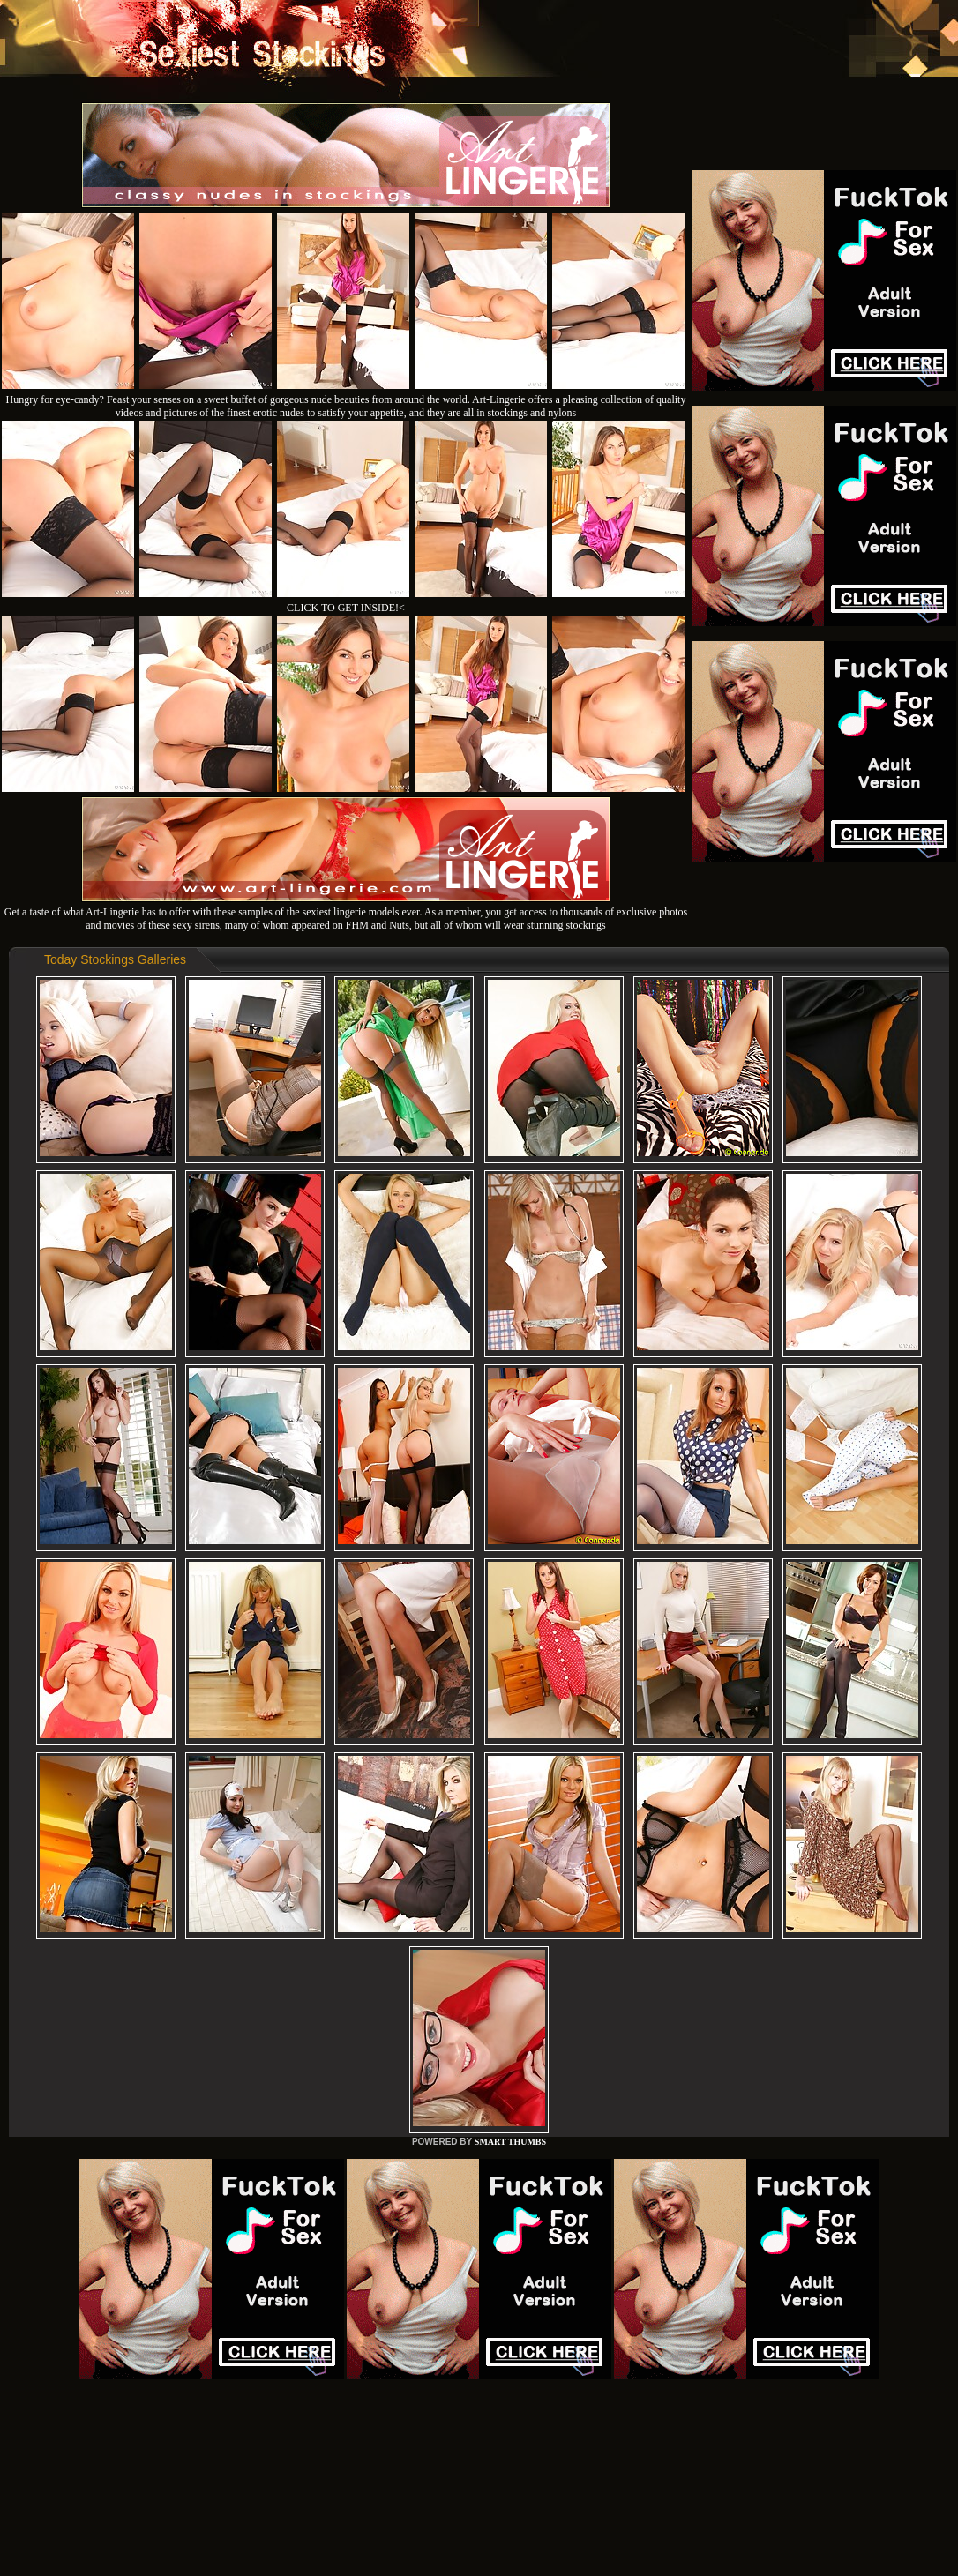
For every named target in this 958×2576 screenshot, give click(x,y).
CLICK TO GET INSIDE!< (346, 607)
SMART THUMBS (510, 2142)
